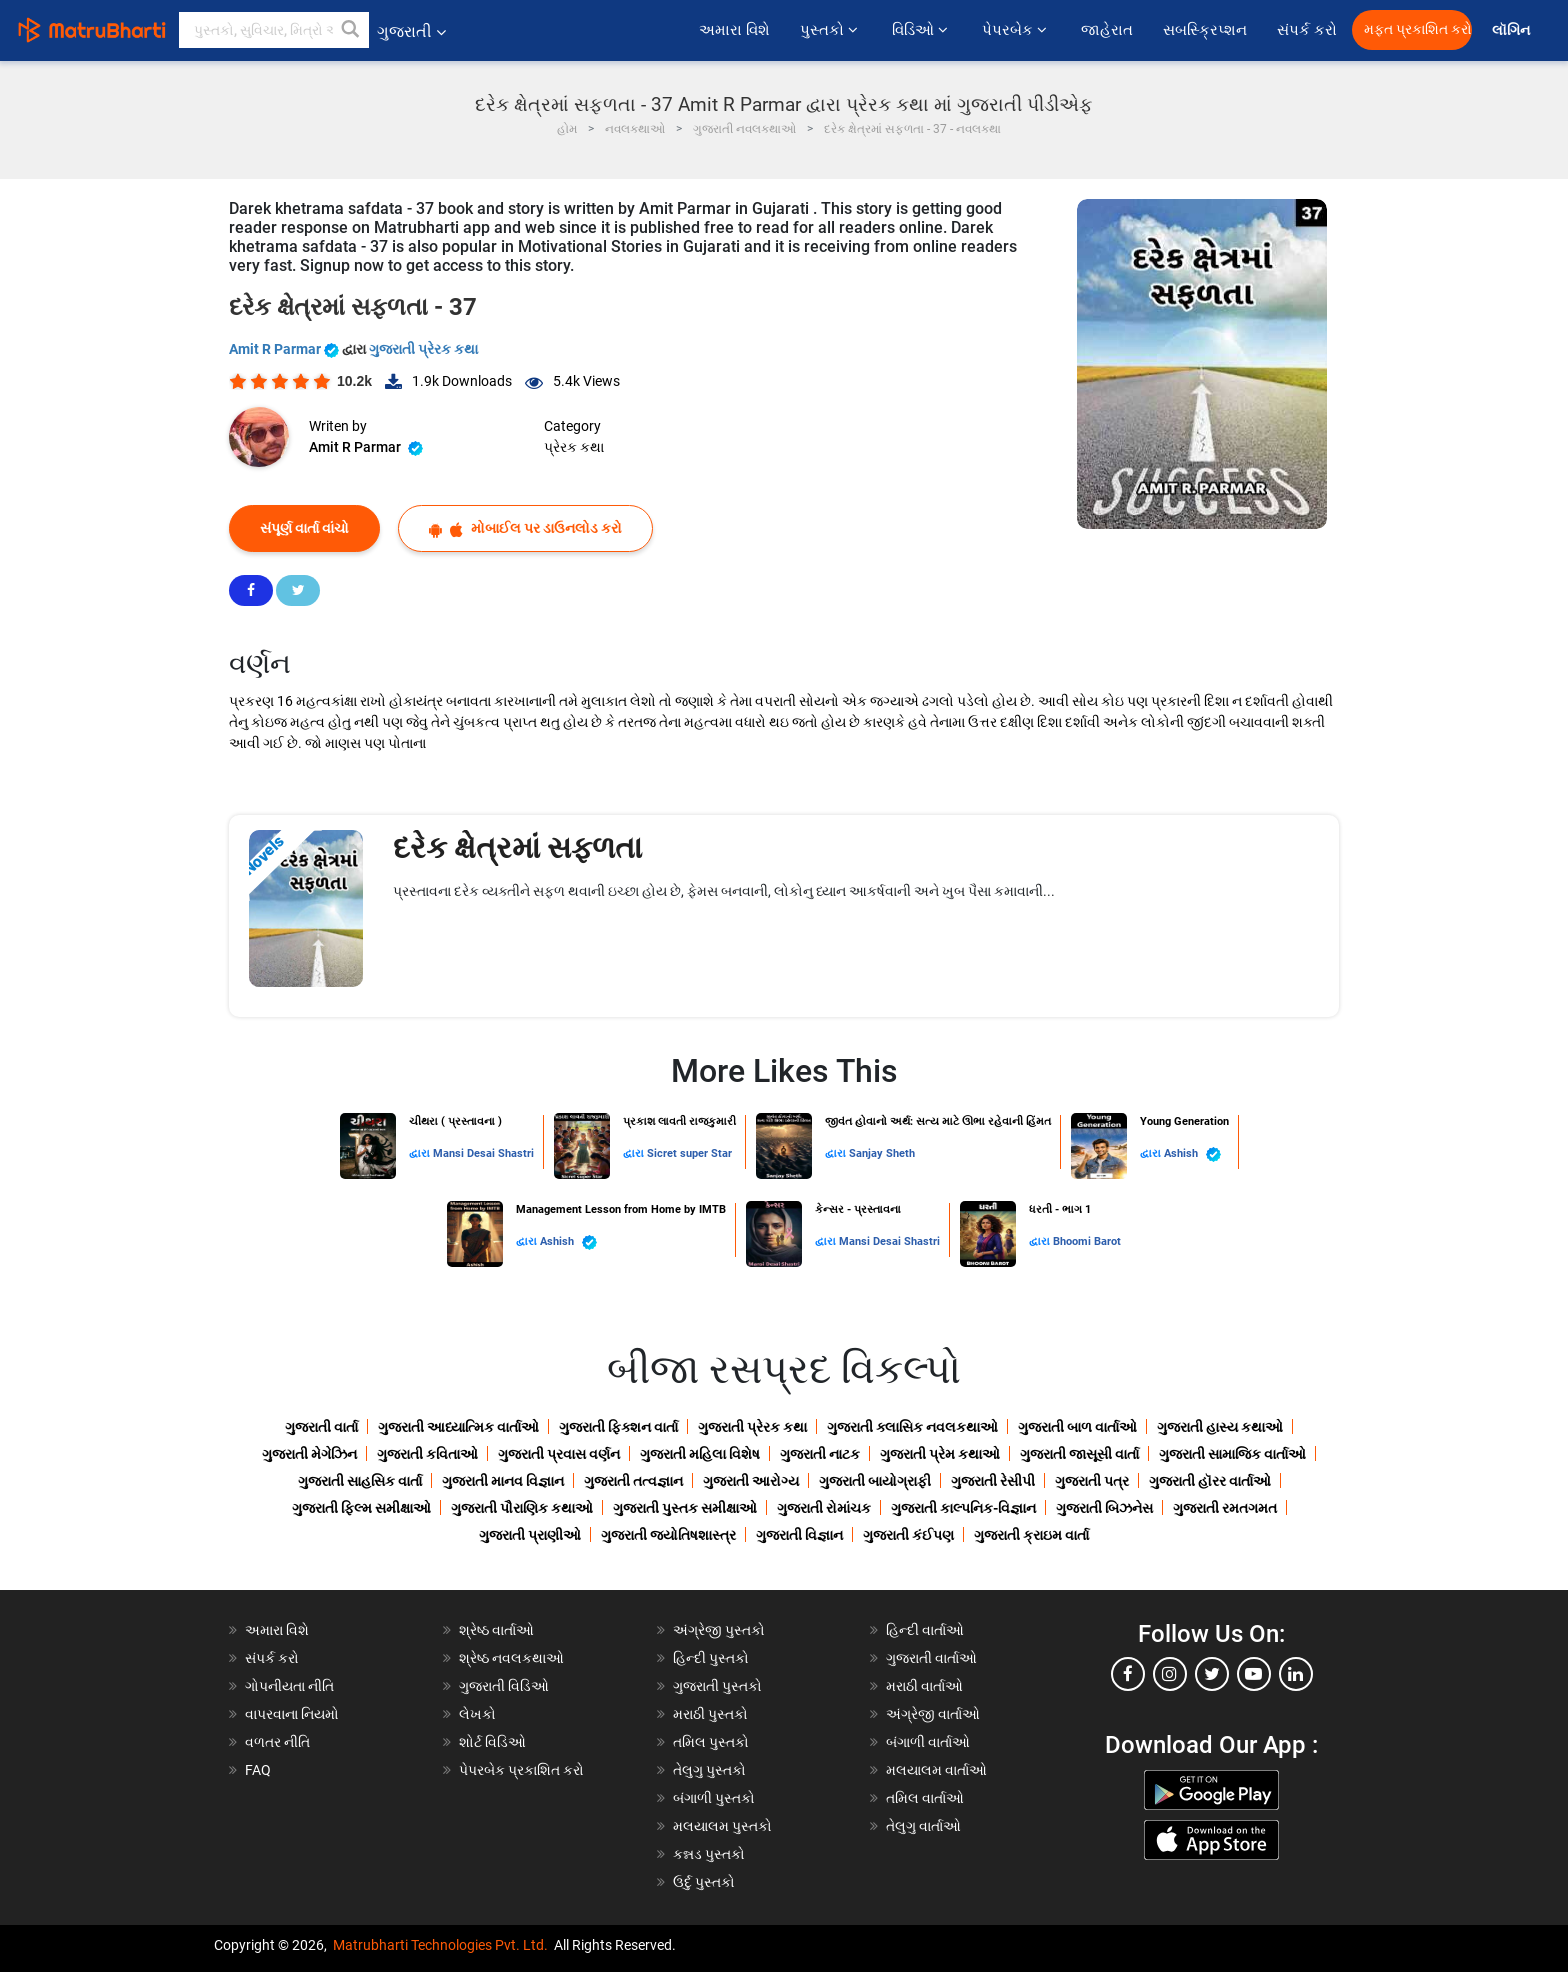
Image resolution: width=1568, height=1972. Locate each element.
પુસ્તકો (831, 30)
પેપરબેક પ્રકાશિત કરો (521, 1770)
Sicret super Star (689, 1153)
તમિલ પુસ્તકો (711, 1742)
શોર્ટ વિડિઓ (492, 1742)
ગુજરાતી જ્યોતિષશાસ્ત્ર (668, 1535)
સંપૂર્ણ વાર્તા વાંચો (304, 528)
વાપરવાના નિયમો (293, 1714)
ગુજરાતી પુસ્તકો (717, 1686)
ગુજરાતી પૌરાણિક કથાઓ (522, 1508)
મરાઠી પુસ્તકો (710, 1714)
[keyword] (274, 30)
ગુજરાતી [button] (411, 31)
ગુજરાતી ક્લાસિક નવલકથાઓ (912, 1427)
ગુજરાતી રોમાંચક (824, 1508)
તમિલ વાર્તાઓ (925, 1798)
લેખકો (477, 1714)
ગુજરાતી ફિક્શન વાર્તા (618, 1427)
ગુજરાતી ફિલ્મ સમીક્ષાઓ (361, 1508)
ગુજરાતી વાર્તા (321, 1427)
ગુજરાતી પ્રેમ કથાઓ (940, 1454)
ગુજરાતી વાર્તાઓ (931, 1658)
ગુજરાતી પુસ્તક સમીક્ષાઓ (685, 1508)
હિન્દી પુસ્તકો (711, 1658)
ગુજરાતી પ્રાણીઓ (530, 1535)
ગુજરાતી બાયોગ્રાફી (875, 1481)
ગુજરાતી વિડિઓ (504, 1686)
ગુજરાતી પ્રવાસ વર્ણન (559, 1454)
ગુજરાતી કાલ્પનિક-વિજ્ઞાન (963, 1508)
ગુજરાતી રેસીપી (993, 1481)
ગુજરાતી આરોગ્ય (751, 1481)
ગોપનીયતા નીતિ (289, 1686)
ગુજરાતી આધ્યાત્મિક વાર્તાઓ (458, 1427)
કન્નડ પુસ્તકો (709, 1854)
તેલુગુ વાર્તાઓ (923, 1826)
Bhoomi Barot (1087, 1241)
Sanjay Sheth (882, 1153)
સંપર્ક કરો (1307, 30)
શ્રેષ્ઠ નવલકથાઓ (511, 1658)
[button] (351, 30)
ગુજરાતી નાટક (820, 1454)
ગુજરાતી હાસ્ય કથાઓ (1220, 1427)
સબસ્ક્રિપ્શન (1205, 30)
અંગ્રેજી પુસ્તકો (719, 1630)
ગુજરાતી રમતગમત (1225, 1508)
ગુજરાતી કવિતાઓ (427, 1454)
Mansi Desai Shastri (483, 1153)
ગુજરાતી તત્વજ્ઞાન (633, 1481)
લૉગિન (1512, 30)
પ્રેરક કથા (574, 447)
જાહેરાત (1107, 30)
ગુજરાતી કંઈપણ (908, 1535)
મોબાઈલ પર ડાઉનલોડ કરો (525, 528)
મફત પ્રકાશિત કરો (1418, 29)
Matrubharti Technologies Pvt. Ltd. (440, 1945)
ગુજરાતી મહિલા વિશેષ (700, 1454)
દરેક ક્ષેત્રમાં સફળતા (517, 847)
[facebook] (1128, 1674)
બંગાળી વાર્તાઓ (928, 1742)
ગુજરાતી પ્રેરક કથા (423, 349)
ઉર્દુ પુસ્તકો (704, 1882)
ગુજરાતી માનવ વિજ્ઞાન (503, 1481)
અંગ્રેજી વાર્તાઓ (933, 1714)
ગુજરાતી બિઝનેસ (1104, 1508)
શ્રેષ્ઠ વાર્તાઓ (496, 1630)
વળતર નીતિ (277, 1742)
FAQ (258, 1770)
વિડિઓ (922, 30)
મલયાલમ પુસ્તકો (722, 1826)
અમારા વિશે (734, 30)
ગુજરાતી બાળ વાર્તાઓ (1077, 1427)
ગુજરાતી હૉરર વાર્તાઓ (1210, 1481)
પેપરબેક (1016, 30)
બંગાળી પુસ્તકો (714, 1798)
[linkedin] (1296, 1674)
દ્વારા (421, 1153)
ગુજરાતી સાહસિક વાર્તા (360, 1481)
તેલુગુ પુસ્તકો (709, 1770)
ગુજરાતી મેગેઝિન (309, 1454)
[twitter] (1212, 1674)
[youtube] (1254, 1674)
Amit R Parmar (285, 349)
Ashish (1192, 1154)
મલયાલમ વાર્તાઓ (936, 1770)
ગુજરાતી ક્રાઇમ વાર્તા (1031, 1535)
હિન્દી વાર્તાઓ (925, 1630)
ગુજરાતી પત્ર (1092, 1481)
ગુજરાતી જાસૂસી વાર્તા (1079, 1454)
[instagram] (1170, 1674)
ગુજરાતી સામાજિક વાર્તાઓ (1232, 1454)
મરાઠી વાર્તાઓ (924, 1686)
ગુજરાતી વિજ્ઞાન (799, 1535)
